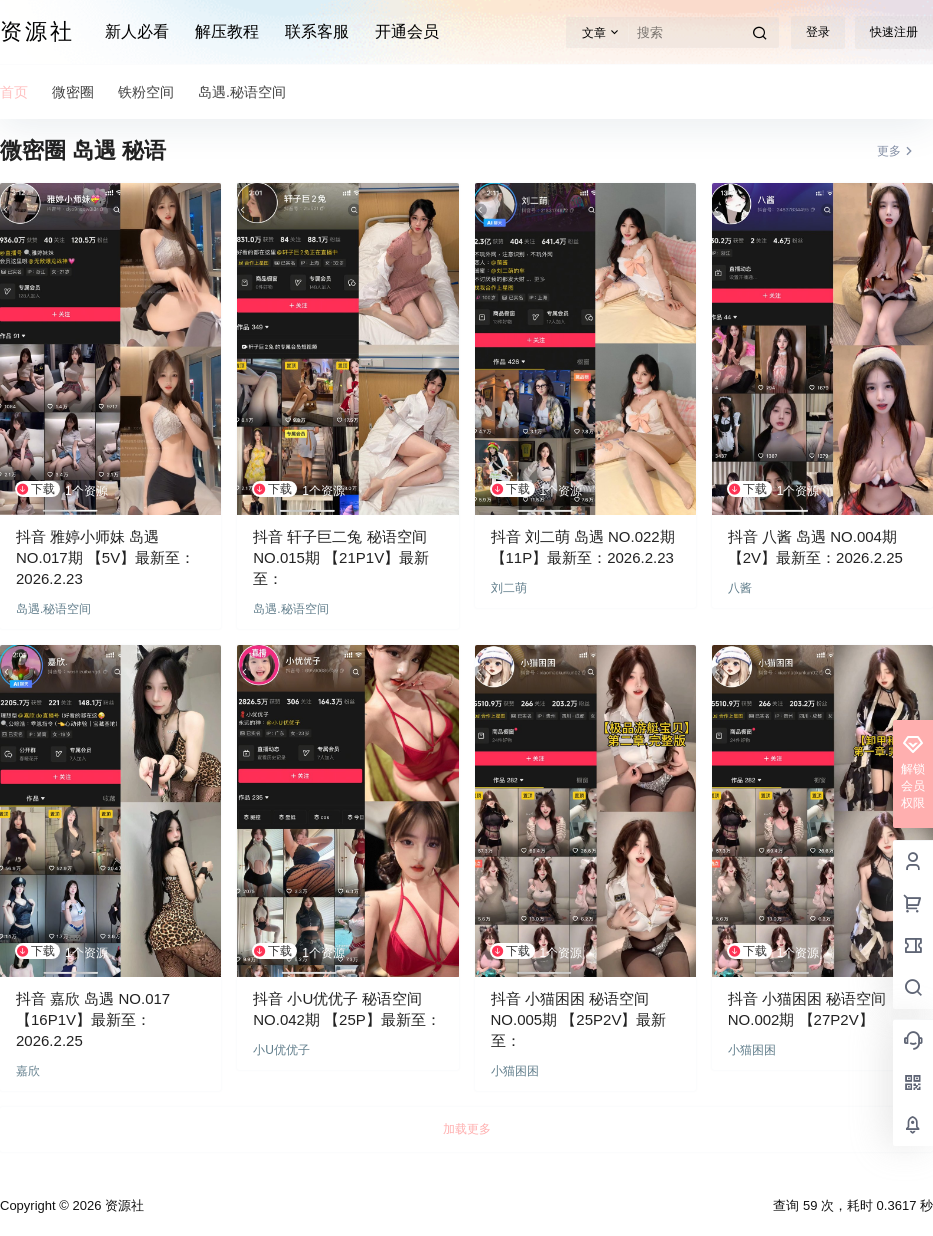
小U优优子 (281, 1050)
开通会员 (407, 31)
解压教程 (227, 31)
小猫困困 (515, 1071)
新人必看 (137, 31)
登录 (818, 32)
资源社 (122, 1205)
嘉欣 (28, 1071)
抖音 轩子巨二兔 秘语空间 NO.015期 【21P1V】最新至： (341, 557)
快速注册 (894, 32)
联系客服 (317, 31)
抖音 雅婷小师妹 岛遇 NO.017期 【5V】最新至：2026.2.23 (105, 557)
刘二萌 (509, 588)
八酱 (740, 588)
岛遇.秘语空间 (53, 609)
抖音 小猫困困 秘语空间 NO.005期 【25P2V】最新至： (579, 1019)
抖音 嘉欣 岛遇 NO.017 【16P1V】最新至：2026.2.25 (93, 1019)
